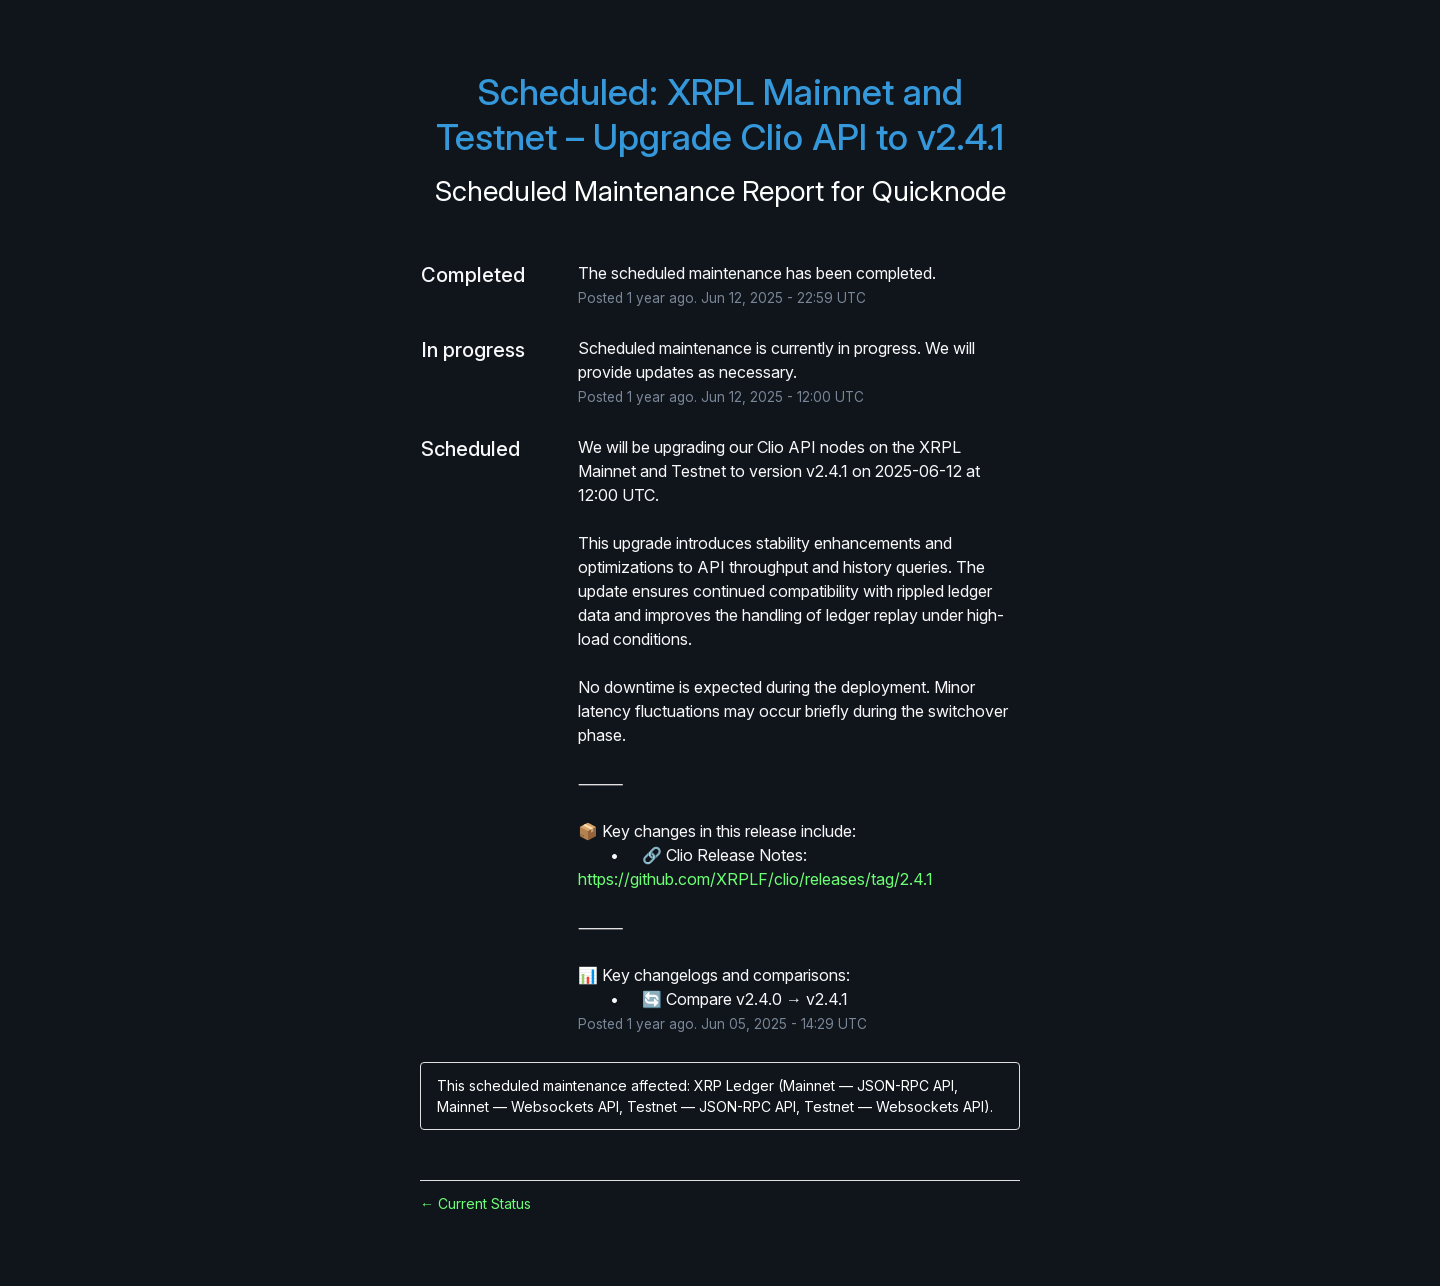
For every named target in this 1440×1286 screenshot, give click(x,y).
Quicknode (939, 191)
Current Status (475, 1203)
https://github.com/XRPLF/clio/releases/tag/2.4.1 (755, 879)
